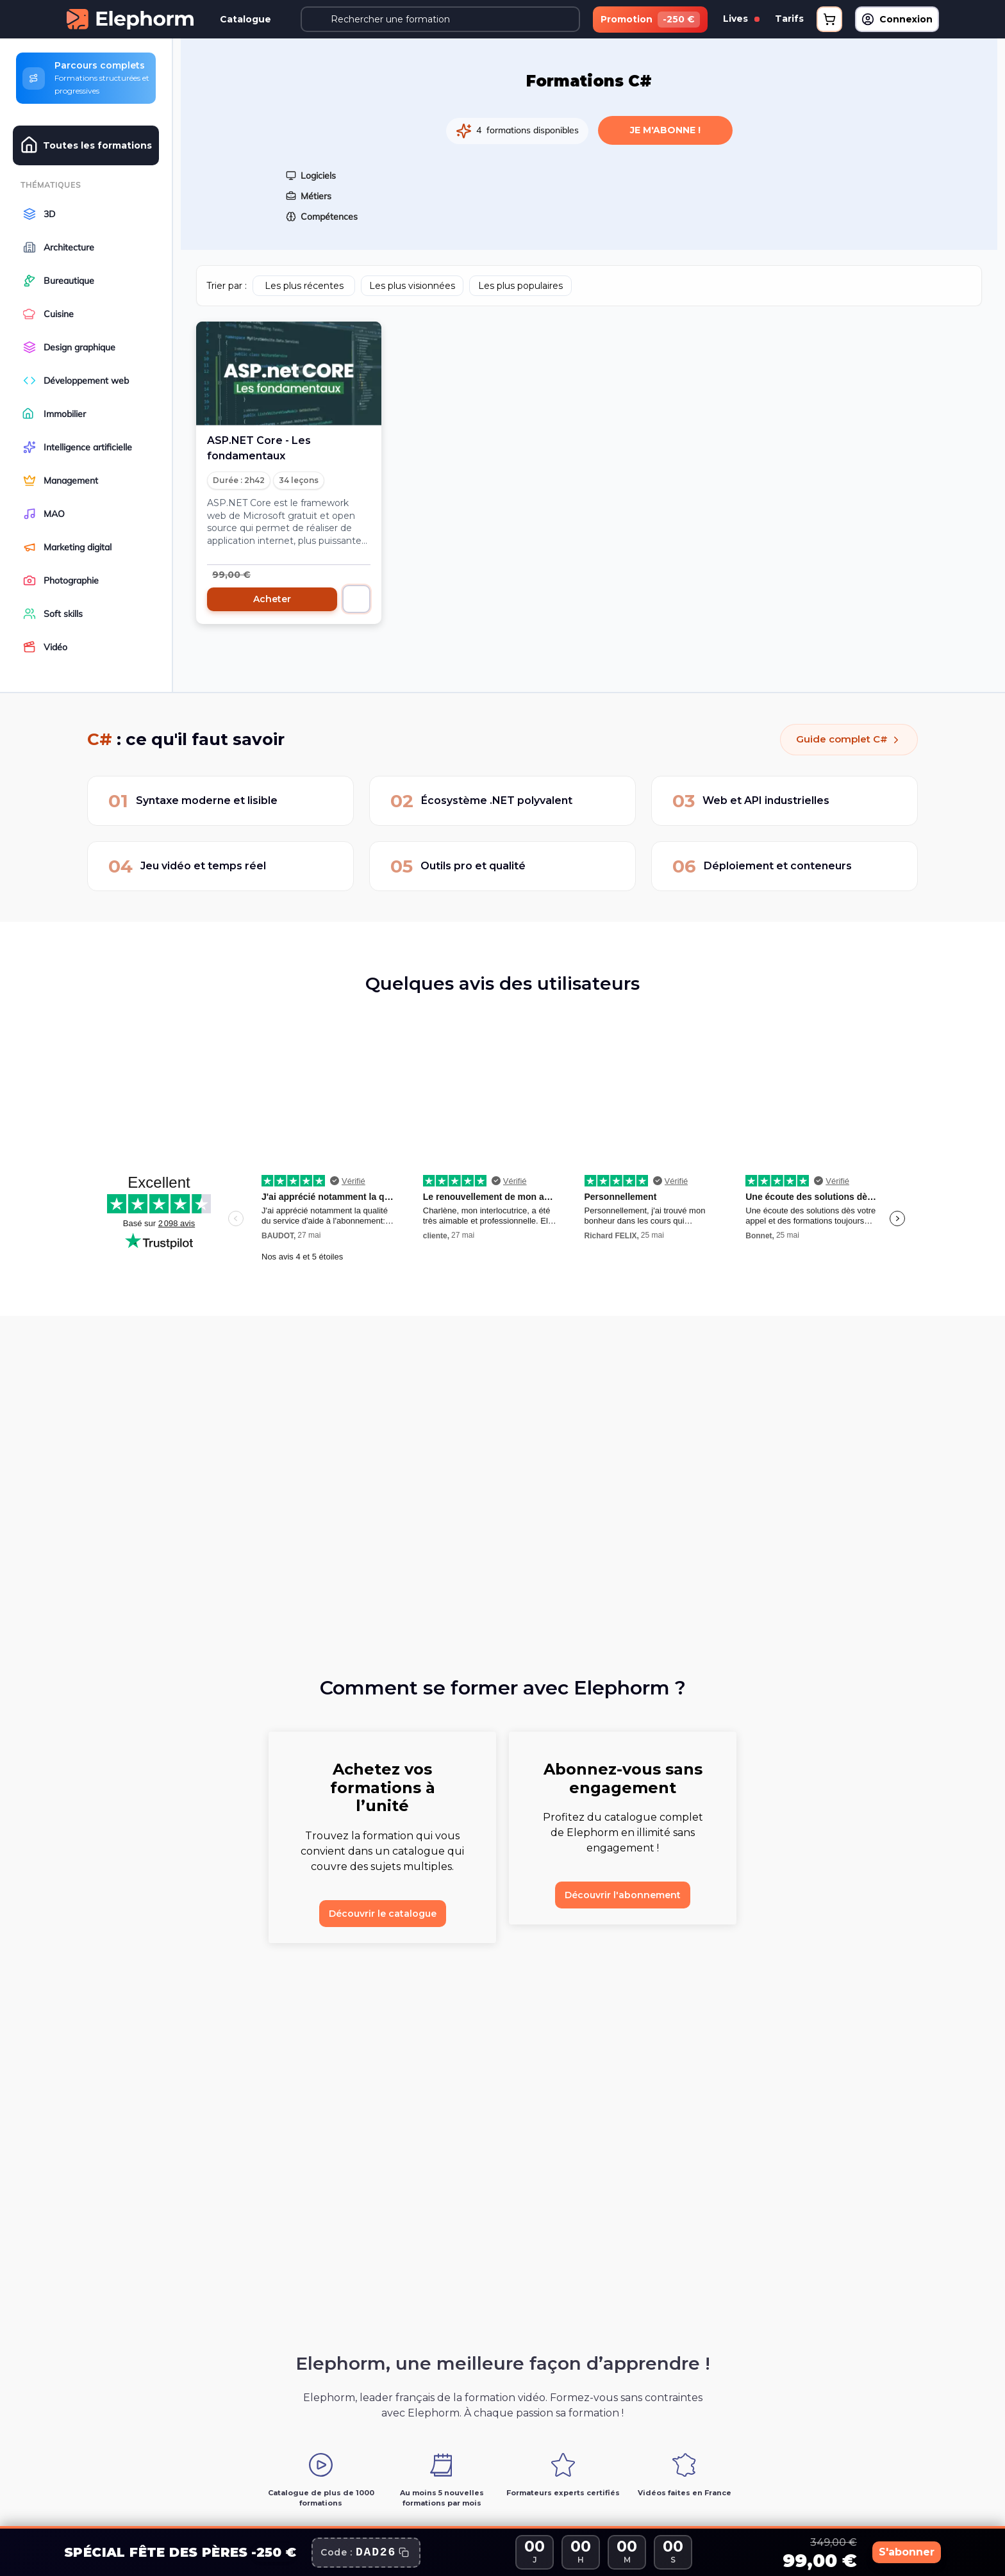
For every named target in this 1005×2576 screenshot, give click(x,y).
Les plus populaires (520, 280)
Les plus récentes (304, 280)
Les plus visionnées (412, 280)
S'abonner (890, 2552)
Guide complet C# (844, 739)
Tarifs (789, 18)
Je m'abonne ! (665, 125)
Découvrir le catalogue (382, 1913)
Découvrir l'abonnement (623, 1895)
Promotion (650, 20)
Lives (741, 18)
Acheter (272, 594)
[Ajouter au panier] (356, 594)
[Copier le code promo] (365, 2553)
